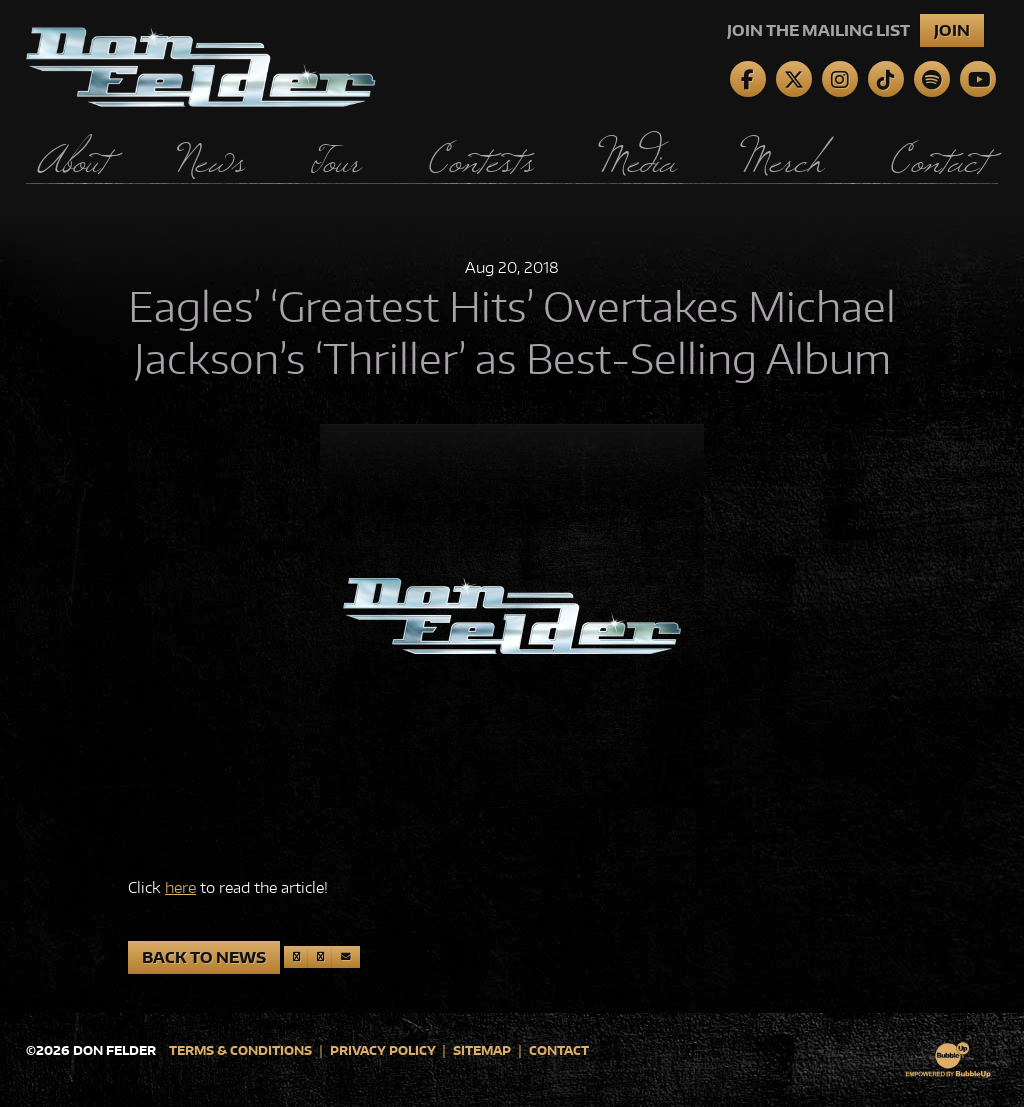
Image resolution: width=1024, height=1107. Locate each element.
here (180, 887)
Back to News (204, 957)
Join (952, 30)
